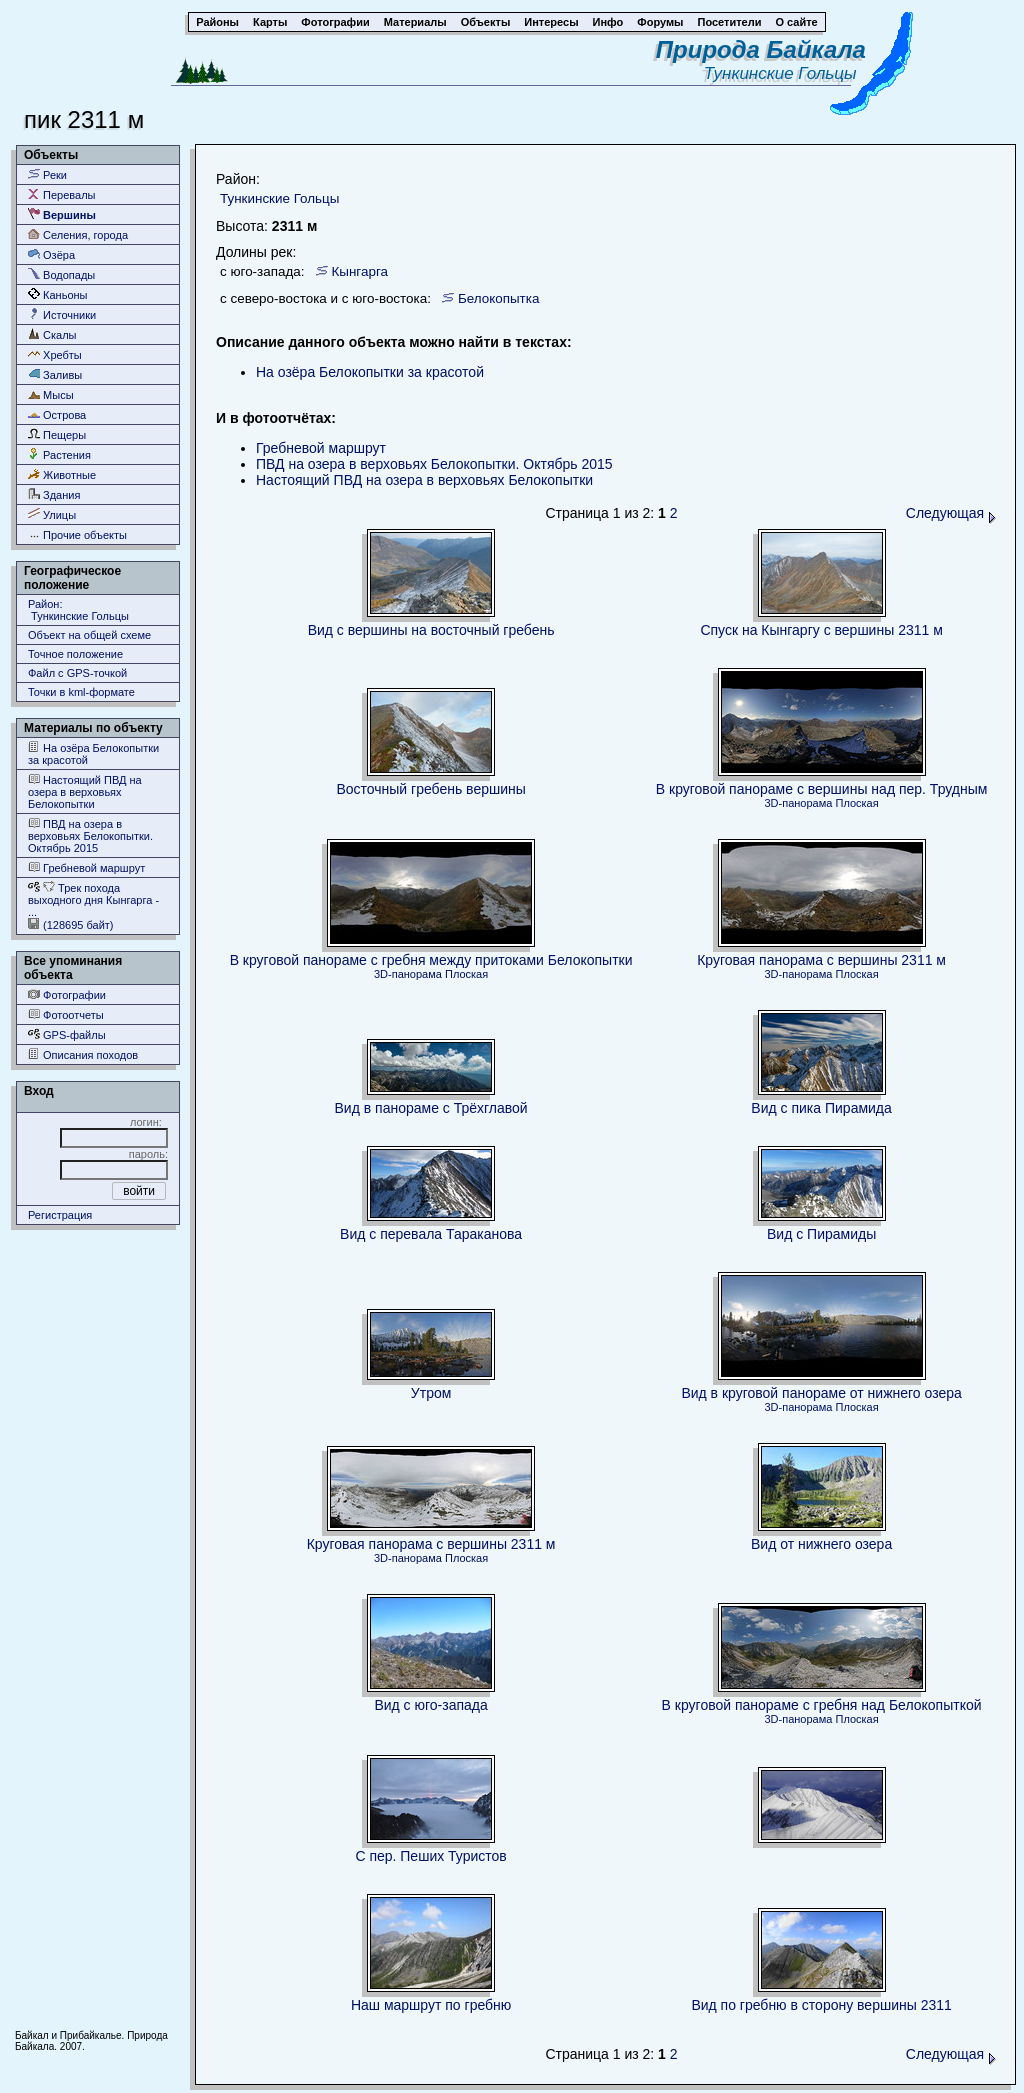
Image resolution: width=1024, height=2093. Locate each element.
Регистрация (60, 1215)
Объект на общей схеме (89, 635)
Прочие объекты (77, 534)
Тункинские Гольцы (785, 73)
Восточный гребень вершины (430, 789)
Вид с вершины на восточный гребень (431, 630)
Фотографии (67, 994)
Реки (47, 174)
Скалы (52, 334)
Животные (62, 474)
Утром (431, 1393)
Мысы (51, 394)
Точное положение (75, 654)
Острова (57, 414)
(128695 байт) (71, 924)
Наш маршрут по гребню (431, 2005)
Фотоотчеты (66, 1014)
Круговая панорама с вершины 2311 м (821, 960)
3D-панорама (799, 803)
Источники (62, 314)
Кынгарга (359, 271)
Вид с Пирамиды (821, 1234)
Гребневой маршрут (86, 867)
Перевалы (61, 194)
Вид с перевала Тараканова (431, 1234)
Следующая (951, 513)
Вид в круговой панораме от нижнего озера (821, 1393)
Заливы (55, 374)
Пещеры (57, 434)
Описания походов (83, 1054)
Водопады (61, 274)
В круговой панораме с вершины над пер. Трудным (822, 789)
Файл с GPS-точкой (77, 673)
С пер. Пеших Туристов (430, 1856)
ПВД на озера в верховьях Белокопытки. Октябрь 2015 (90, 835)
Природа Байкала (761, 49)
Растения (59, 454)
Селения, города (78, 234)
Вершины (62, 214)
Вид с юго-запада (430, 1705)
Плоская (856, 803)
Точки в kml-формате (81, 692)
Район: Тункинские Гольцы (78, 610)
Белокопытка (499, 298)
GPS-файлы (67, 1034)
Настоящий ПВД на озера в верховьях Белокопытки (85, 791)
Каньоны (58, 294)
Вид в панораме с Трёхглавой (431, 1108)
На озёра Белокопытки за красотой (93, 753)
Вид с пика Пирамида (821, 1108)
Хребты (55, 354)
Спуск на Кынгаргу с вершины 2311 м (821, 630)
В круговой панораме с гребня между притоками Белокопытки (431, 960)
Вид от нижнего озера (821, 1544)
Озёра (51, 254)
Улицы (52, 514)
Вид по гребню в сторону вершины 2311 (821, 2005)
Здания (54, 494)
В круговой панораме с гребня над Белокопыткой (822, 1705)
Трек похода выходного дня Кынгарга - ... (93, 899)
